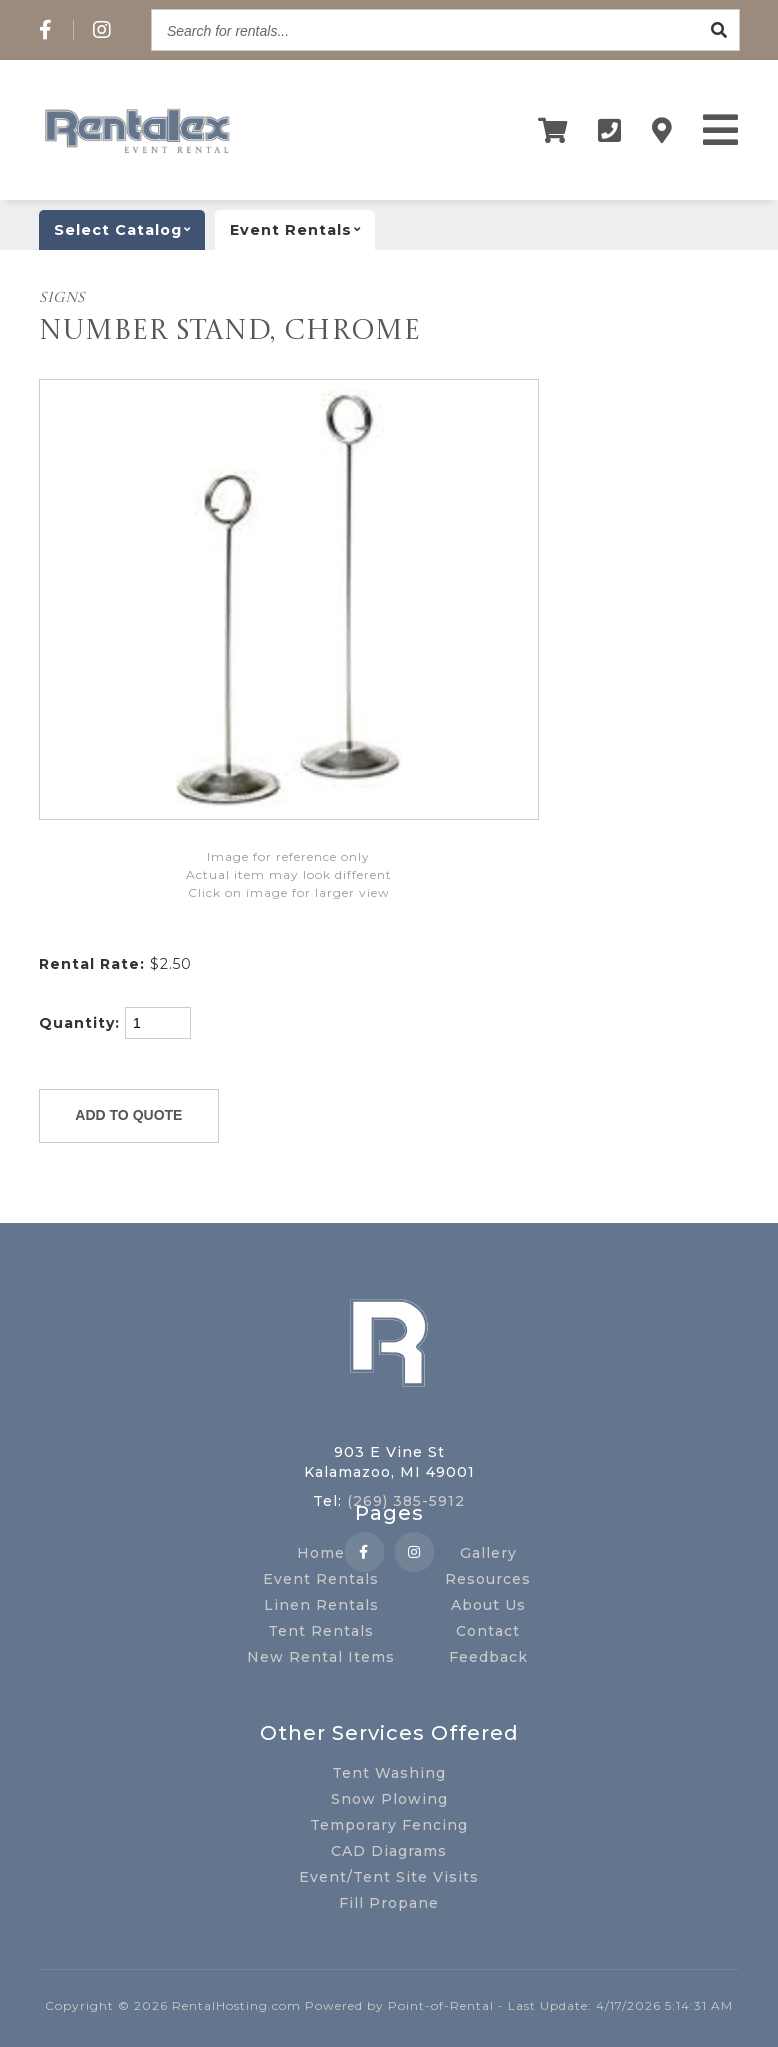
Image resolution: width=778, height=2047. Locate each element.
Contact (488, 1631)
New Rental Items (321, 1657)
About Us (488, 1605)
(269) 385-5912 (406, 1501)
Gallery (488, 1553)
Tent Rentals (321, 1631)
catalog (129, 230)
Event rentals (302, 230)
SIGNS (62, 298)
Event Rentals (321, 1579)
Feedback (488, 1657)
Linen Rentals (321, 1605)
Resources (488, 1579)
